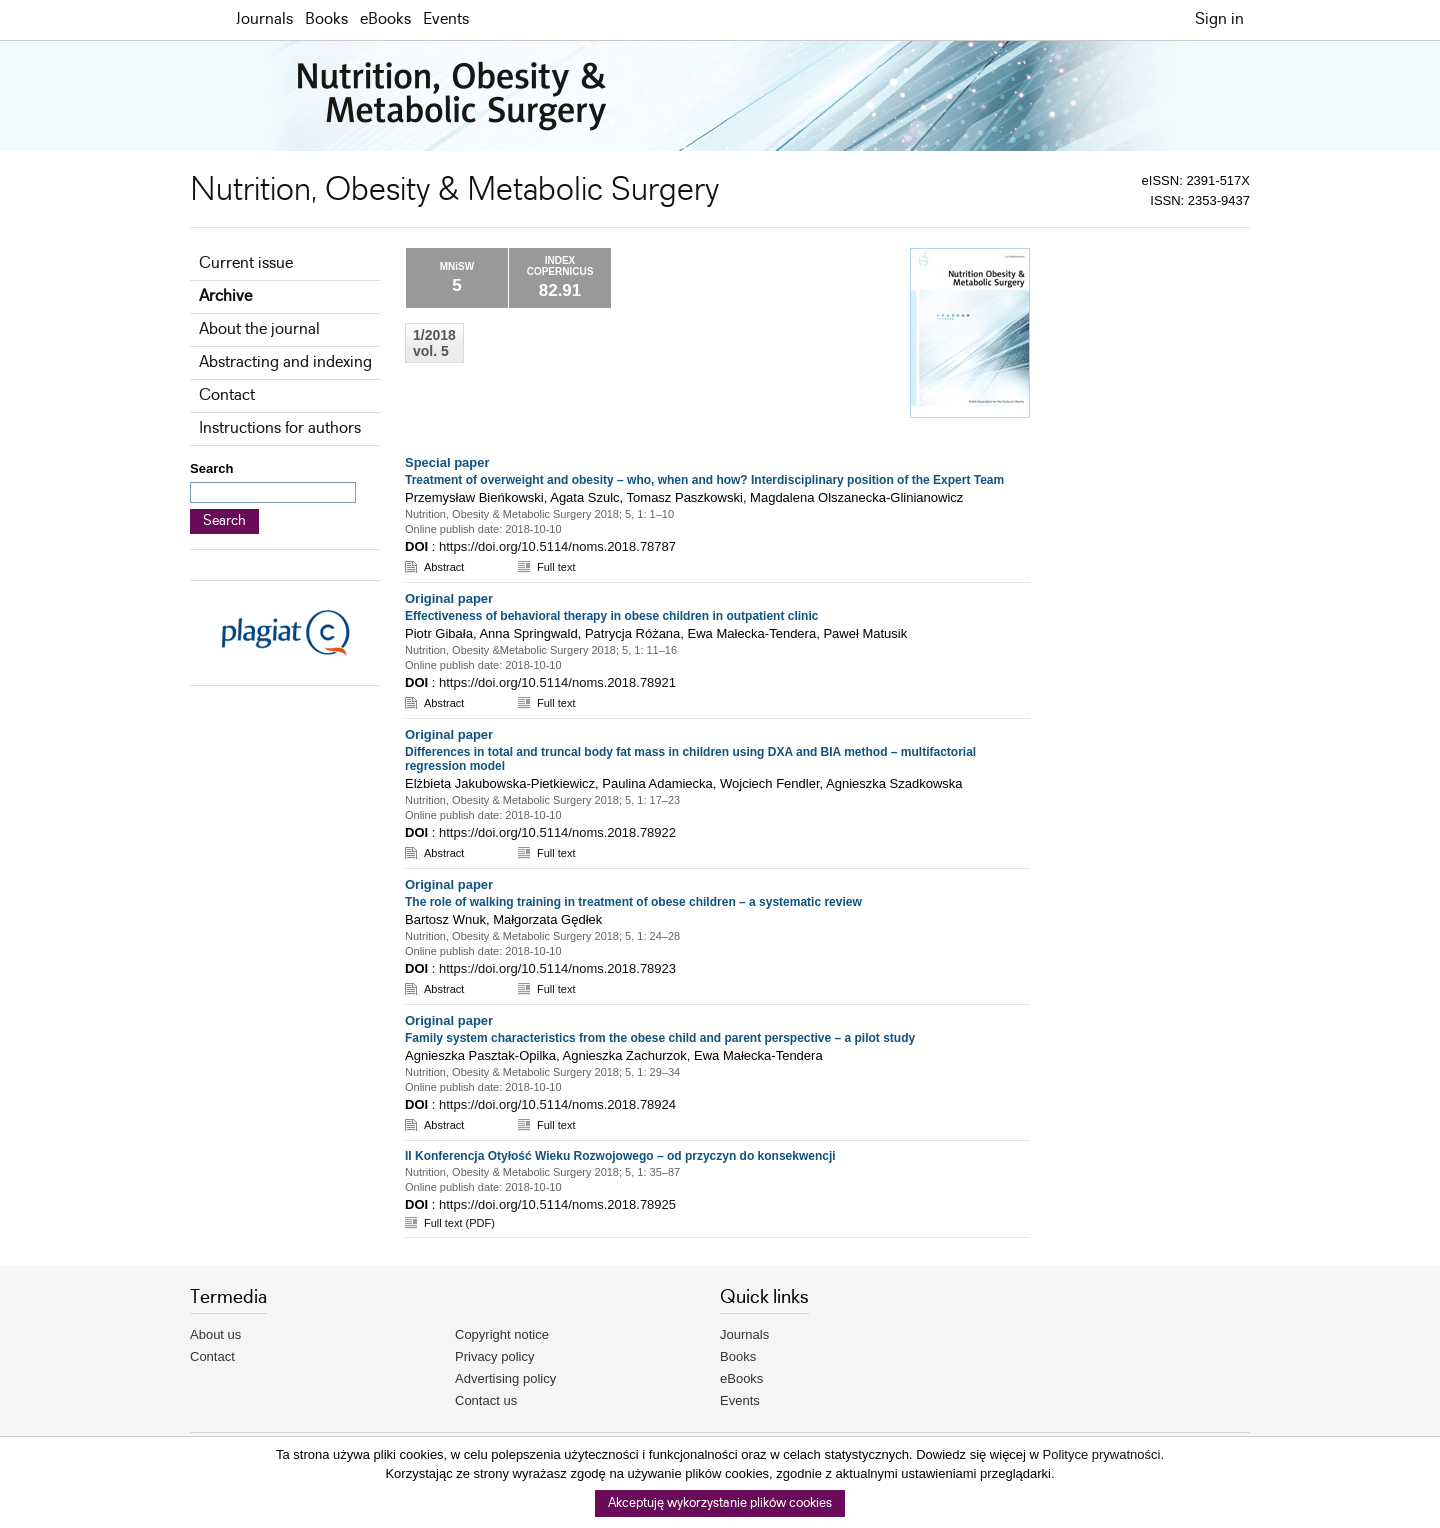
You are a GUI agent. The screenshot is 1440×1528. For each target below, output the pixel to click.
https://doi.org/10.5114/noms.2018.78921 (557, 682)
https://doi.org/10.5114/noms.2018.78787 (557, 546)
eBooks (385, 19)
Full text (556, 567)
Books (326, 19)
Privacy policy (494, 1356)
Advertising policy (505, 1378)
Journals (264, 19)
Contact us (486, 1400)
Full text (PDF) (459, 1223)
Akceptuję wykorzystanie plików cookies (720, 1503)
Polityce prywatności (1102, 1454)
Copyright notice (502, 1334)
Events (446, 19)
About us (215, 1334)
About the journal (259, 329)
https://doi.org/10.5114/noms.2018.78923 (557, 968)
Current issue (246, 263)
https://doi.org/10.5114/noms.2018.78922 (557, 832)
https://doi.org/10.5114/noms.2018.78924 (557, 1104)
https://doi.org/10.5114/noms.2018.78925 (557, 1204)
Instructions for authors (280, 428)
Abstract (444, 567)
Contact (227, 395)
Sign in (1219, 19)
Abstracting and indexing (285, 362)
